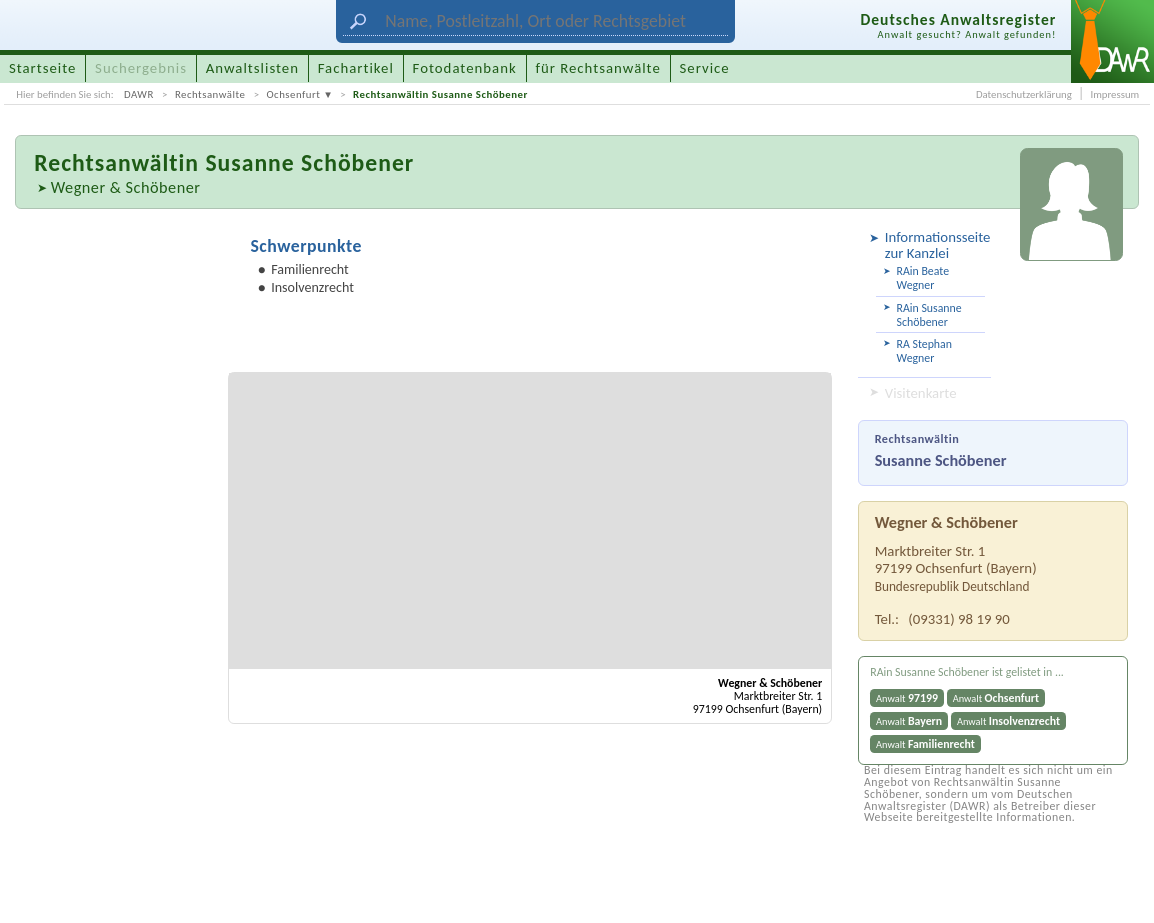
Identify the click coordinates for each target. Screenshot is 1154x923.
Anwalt (907, 698)
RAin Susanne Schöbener (929, 315)
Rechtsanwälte (210, 94)
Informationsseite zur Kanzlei (935, 245)
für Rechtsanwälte (597, 68)
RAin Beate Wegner (923, 278)
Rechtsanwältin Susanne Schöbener (440, 94)
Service (705, 68)
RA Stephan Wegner (924, 351)
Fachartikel (356, 68)
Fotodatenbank (465, 68)
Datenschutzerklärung (1024, 94)
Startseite (42, 68)
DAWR (139, 94)
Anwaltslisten (252, 68)
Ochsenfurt (293, 94)
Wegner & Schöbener (126, 187)
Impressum (1114, 94)
